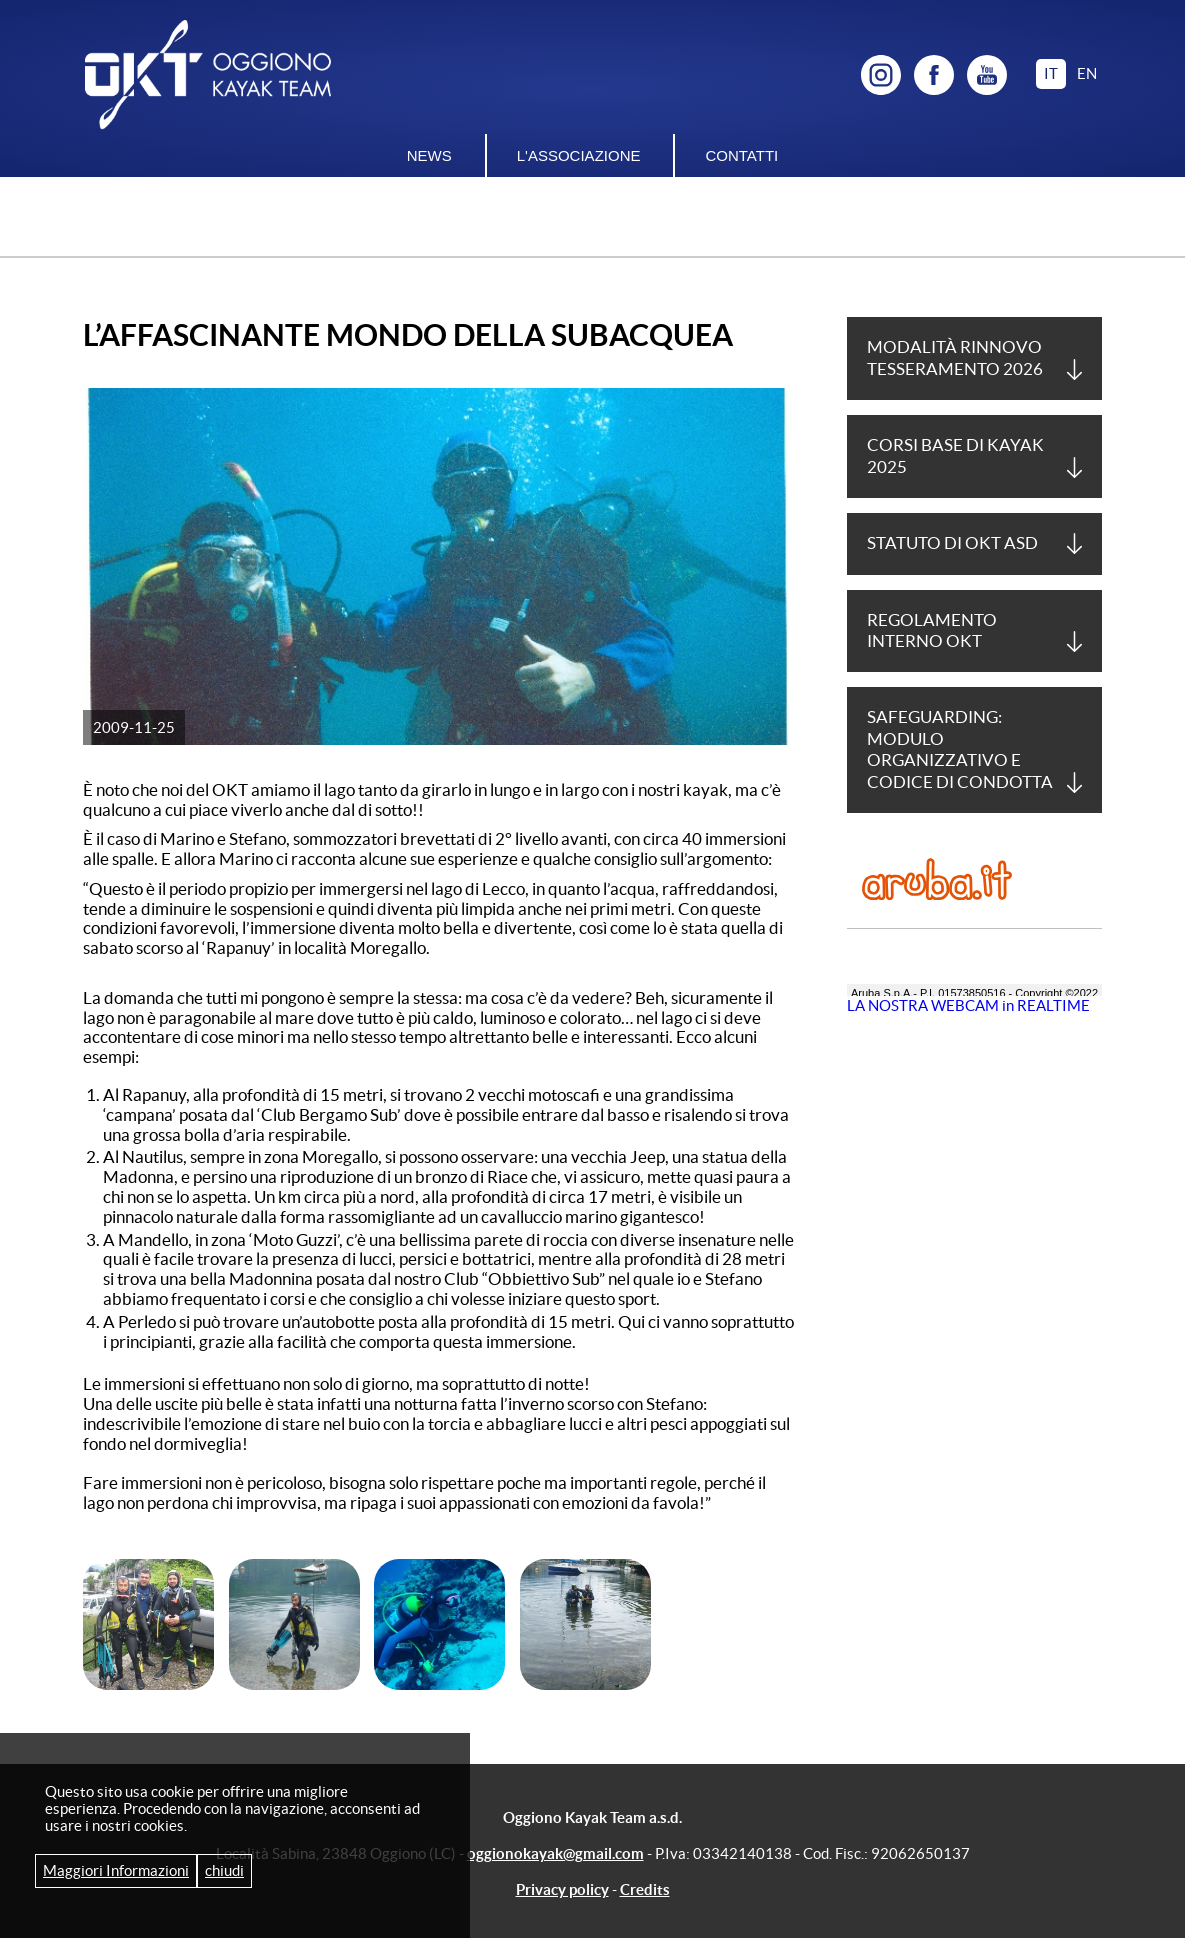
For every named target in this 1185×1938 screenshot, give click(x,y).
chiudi (224, 1870)
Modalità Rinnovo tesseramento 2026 (955, 357)
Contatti (741, 155)
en (1087, 73)
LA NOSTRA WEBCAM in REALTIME (968, 1005)
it (1051, 73)
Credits (645, 1889)
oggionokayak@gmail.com (555, 1853)
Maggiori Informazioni (116, 1870)
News (429, 155)
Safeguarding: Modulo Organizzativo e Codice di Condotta (960, 749)
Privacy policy (562, 1889)
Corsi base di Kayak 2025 (955, 455)
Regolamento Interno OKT (932, 630)
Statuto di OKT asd (952, 543)
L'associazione (579, 155)
